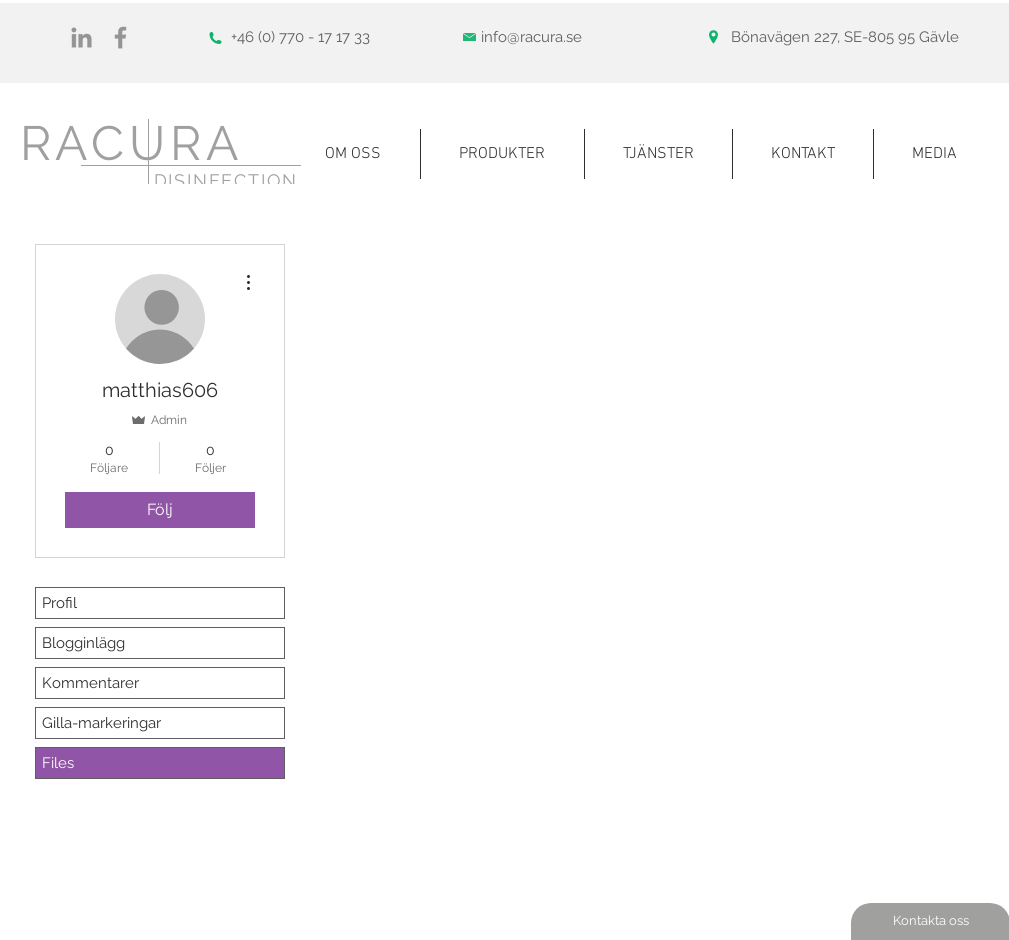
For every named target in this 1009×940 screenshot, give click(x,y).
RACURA (131, 143)
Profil (59, 603)
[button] (934, 154)
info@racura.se (531, 37)
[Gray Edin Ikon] (81, 37)
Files (58, 763)
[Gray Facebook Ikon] (120, 37)
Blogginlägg (83, 643)
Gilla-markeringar (101, 723)
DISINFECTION (226, 180)
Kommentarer (90, 683)
